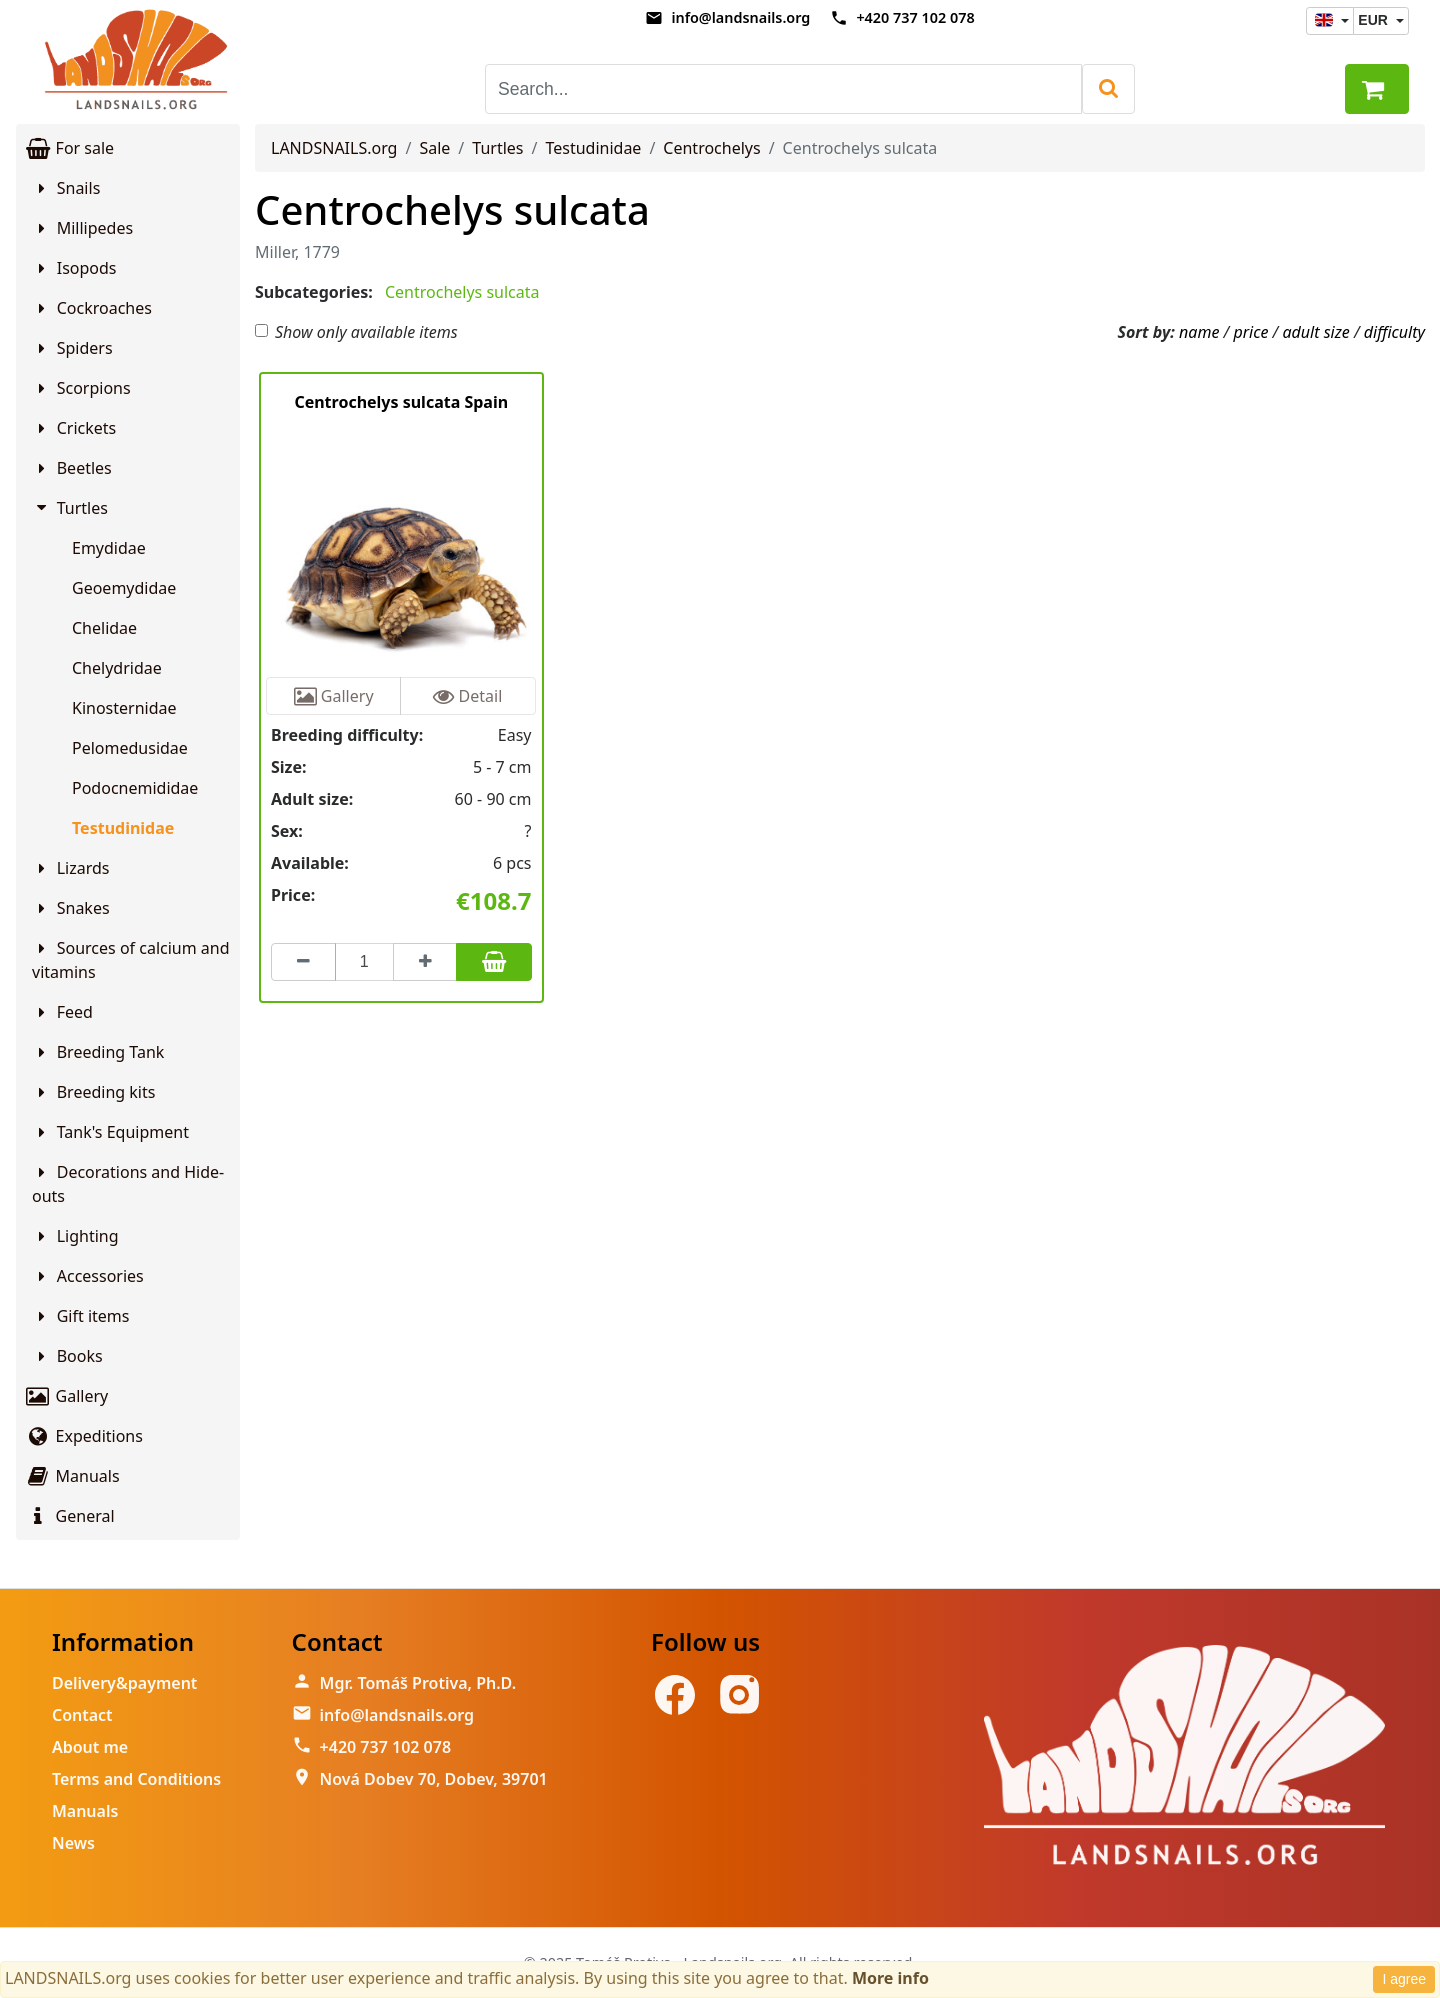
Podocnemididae (135, 788)
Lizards (71, 868)
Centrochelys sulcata (452, 209)
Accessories (88, 1276)
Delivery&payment (124, 1683)
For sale (69, 148)
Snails (66, 188)
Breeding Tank (98, 1052)
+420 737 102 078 (915, 17)
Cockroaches (92, 308)
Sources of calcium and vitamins (131, 960)
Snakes (71, 908)
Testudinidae (123, 828)
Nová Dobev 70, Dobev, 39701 (434, 1779)
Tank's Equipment (110, 1132)
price (1250, 332)
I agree (1404, 1979)
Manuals (72, 1476)
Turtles (71, 508)
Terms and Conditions (136, 1779)
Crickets (74, 428)
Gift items (81, 1316)
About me (90, 1747)
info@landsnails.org (740, 17)
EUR (1374, 20)
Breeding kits (93, 1092)
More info (890, 1978)
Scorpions (81, 388)
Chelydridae (117, 668)
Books (67, 1356)
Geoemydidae (124, 588)
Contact (82, 1715)
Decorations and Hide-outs (128, 1184)
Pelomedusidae (130, 748)
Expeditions (83, 1436)
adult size (1315, 332)
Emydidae (109, 548)
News (73, 1843)
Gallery (66, 1396)
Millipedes (82, 228)
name (1199, 332)
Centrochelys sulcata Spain (401, 402)
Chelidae (104, 628)
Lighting (75, 1236)
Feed (62, 1012)
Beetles (72, 468)
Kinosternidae (124, 708)
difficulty (1394, 332)
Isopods (74, 268)
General (69, 1516)
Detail (467, 696)
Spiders (72, 348)
